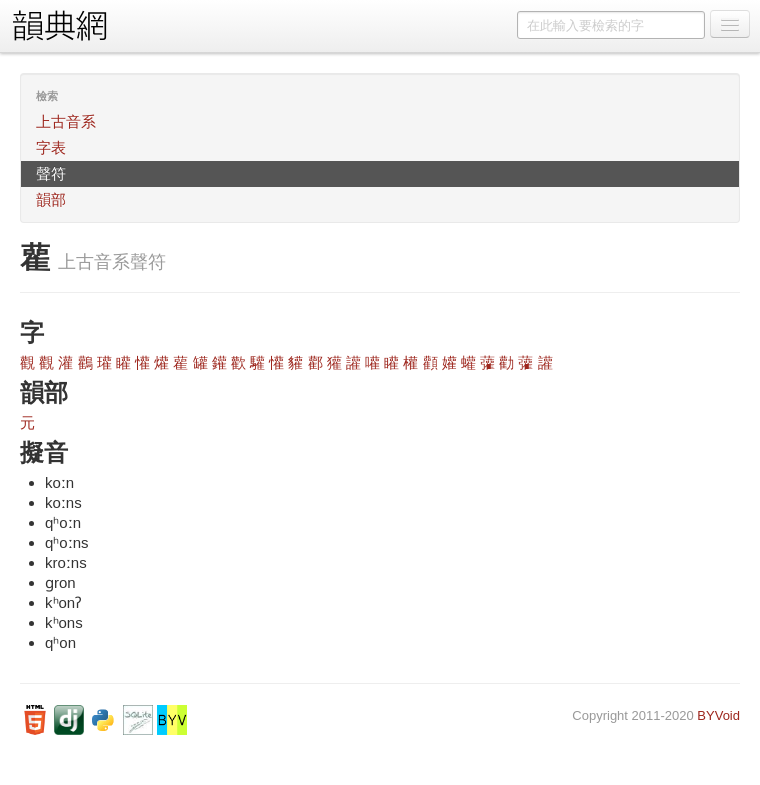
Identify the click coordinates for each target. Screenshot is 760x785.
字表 (51, 147)
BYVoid (718, 715)
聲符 (51, 173)
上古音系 (66, 121)
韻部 (51, 199)
